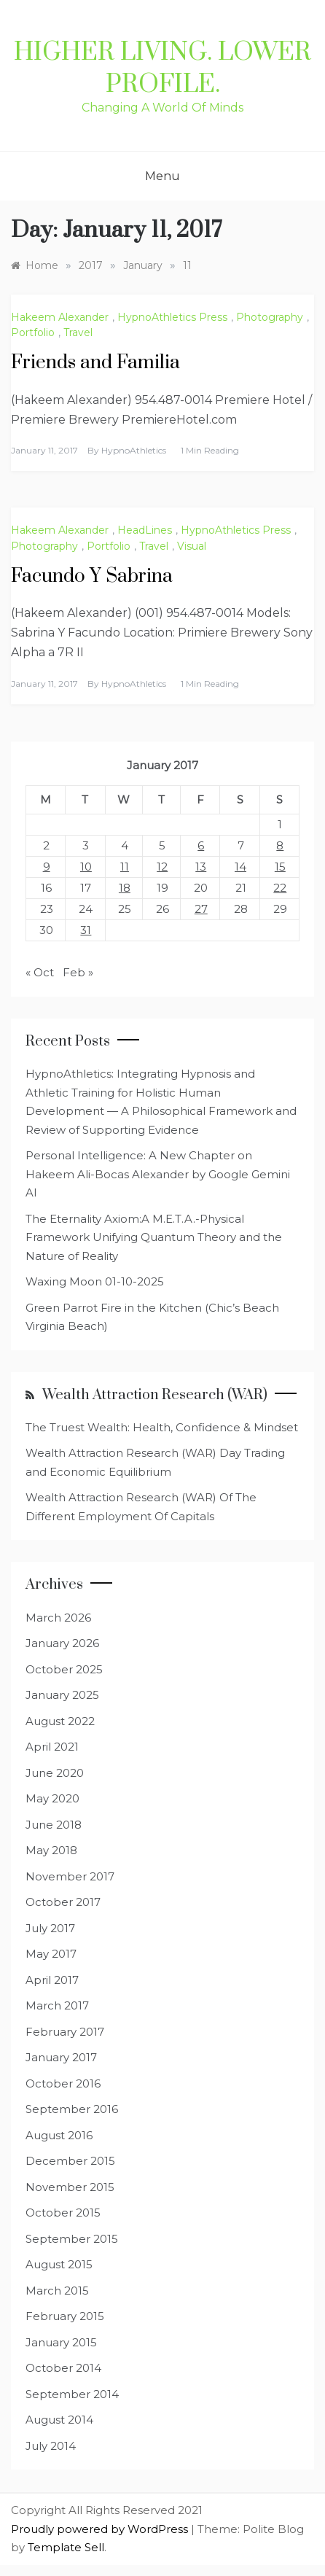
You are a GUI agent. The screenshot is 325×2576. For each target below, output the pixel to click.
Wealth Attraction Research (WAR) (154, 1395)
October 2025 (64, 1669)
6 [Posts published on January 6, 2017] (200, 845)
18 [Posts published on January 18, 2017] (124, 888)
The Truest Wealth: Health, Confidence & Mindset (162, 1427)
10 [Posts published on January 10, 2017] (86, 866)
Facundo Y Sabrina (92, 576)
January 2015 (61, 2342)
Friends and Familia (95, 363)
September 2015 (72, 2239)
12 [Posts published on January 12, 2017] (162, 866)
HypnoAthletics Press (172, 317)
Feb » (78, 972)
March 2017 (57, 2005)
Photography (269, 317)
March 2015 (57, 2290)
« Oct (40, 972)
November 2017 (70, 1876)
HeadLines (144, 530)
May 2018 (51, 1850)
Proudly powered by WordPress (101, 2529)
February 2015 (65, 2316)
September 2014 (72, 2394)
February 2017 (65, 2032)
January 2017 (61, 2057)
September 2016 (72, 2109)
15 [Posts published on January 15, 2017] (280, 866)
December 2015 (70, 2161)
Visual (191, 546)
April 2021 (52, 1747)
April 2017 (52, 1980)
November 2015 (70, 2187)
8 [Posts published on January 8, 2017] (279, 845)
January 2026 (62, 1643)
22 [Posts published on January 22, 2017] (279, 888)
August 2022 (60, 1721)
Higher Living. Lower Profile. (162, 68)
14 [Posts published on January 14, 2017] (240, 866)
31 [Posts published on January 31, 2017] (85, 930)
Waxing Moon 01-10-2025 (95, 1281)
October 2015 (63, 2212)
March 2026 (58, 1617)
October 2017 (63, 1902)
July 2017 (50, 1928)
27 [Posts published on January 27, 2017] (201, 909)
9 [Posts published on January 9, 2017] (46, 866)
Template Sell (66, 2547)
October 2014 (63, 2368)
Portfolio (33, 332)
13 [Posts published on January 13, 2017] (200, 866)
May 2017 (51, 1954)
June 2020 (55, 1773)
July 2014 (51, 2446)
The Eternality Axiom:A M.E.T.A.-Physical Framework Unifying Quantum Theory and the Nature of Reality (154, 1237)
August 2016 (59, 2135)
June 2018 (54, 1825)
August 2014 (59, 2420)
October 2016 (63, 2083)
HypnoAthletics (133, 450)
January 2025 (62, 1695)
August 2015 (59, 2264)
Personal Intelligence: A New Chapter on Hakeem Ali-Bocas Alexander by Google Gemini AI (158, 1173)
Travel (78, 332)
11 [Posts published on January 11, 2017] (124, 866)
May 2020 (52, 1798)
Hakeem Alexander (60, 317)
